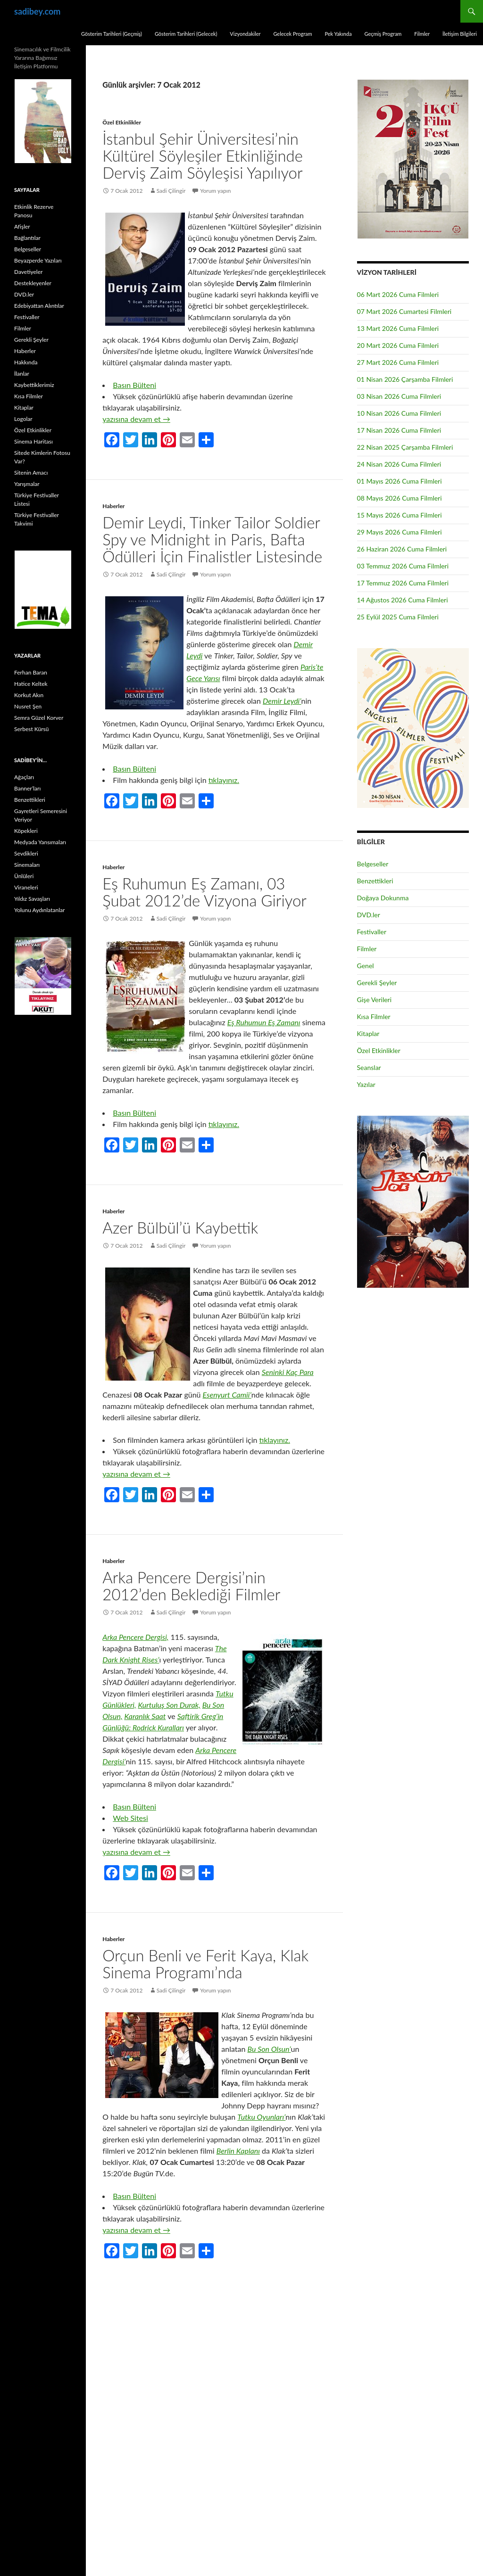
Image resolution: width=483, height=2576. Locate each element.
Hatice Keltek (31, 683)
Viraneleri (26, 887)
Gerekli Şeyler (377, 983)
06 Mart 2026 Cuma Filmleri (398, 294)
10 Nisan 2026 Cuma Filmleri (399, 413)
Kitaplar (368, 1033)
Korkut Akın (28, 695)
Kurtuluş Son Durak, (169, 1704)
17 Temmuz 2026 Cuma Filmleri (403, 583)
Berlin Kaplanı (238, 2150)
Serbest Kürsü (31, 728)
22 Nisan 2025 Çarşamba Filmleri (405, 447)
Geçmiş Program (382, 34)
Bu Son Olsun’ (269, 2048)
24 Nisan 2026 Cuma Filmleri (399, 464)
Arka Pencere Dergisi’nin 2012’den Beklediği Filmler (191, 1586)
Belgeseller (373, 864)
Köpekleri (26, 830)
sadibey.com (37, 11)
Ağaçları (24, 777)
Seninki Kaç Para (288, 1371)
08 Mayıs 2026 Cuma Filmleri (399, 498)
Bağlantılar (27, 237)
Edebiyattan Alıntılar (39, 305)
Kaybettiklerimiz (34, 384)
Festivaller (372, 932)
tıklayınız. (223, 779)
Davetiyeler (28, 271)
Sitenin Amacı (31, 472)
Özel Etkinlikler (121, 122)
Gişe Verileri (374, 1000)
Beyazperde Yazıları (38, 260)
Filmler (422, 34)
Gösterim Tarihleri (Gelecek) (186, 34)
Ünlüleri (23, 876)
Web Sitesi (130, 1817)
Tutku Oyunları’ (261, 2116)
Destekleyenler (32, 283)
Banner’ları (27, 788)
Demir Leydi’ (282, 700)
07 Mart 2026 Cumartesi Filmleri (404, 311)
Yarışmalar (27, 483)
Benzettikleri (375, 881)
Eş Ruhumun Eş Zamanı (263, 1022)
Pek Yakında (338, 34)
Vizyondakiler (245, 34)
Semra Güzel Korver (38, 717)
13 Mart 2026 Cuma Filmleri (398, 328)
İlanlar (21, 373)
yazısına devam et (136, 418)
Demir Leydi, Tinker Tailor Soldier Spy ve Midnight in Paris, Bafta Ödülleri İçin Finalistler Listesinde (212, 539)
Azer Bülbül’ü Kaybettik (180, 1227)
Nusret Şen (28, 706)
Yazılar (366, 1084)
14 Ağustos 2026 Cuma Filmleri (402, 600)
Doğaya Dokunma (383, 898)
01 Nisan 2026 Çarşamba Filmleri (405, 379)
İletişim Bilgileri (459, 34)
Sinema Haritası (33, 441)
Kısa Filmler (374, 1016)
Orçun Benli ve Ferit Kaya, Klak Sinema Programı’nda (205, 1964)
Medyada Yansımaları (40, 842)
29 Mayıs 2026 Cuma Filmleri (399, 532)
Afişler (22, 226)
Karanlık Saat (145, 1716)
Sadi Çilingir (171, 190)
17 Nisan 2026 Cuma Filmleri (399, 430)
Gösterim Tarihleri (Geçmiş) (111, 34)
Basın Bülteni (134, 384)
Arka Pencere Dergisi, (135, 1636)
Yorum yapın (215, 190)
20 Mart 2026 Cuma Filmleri (398, 345)
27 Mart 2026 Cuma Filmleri (398, 362)
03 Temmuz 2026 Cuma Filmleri (403, 566)
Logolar (23, 418)
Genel (365, 966)
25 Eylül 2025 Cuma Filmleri (398, 617)
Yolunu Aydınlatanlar (39, 910)
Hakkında (25, 362)
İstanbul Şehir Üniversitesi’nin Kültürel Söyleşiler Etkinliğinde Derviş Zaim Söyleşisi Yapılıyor (202, 155)
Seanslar (369, 1067)
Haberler (113, 506)
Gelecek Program (292, 34)
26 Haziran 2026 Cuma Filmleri (402, 549)
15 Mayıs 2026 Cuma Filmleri (399, 515)
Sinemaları (27, 864)
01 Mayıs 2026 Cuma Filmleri (399, 481)
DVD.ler (368, 915)
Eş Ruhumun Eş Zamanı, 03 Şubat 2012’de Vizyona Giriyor (204, 892)
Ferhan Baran (30, 672)
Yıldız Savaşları (32, 898)
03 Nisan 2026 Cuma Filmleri (399, 396)
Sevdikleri (26, 853)
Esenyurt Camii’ (227, 1394)
